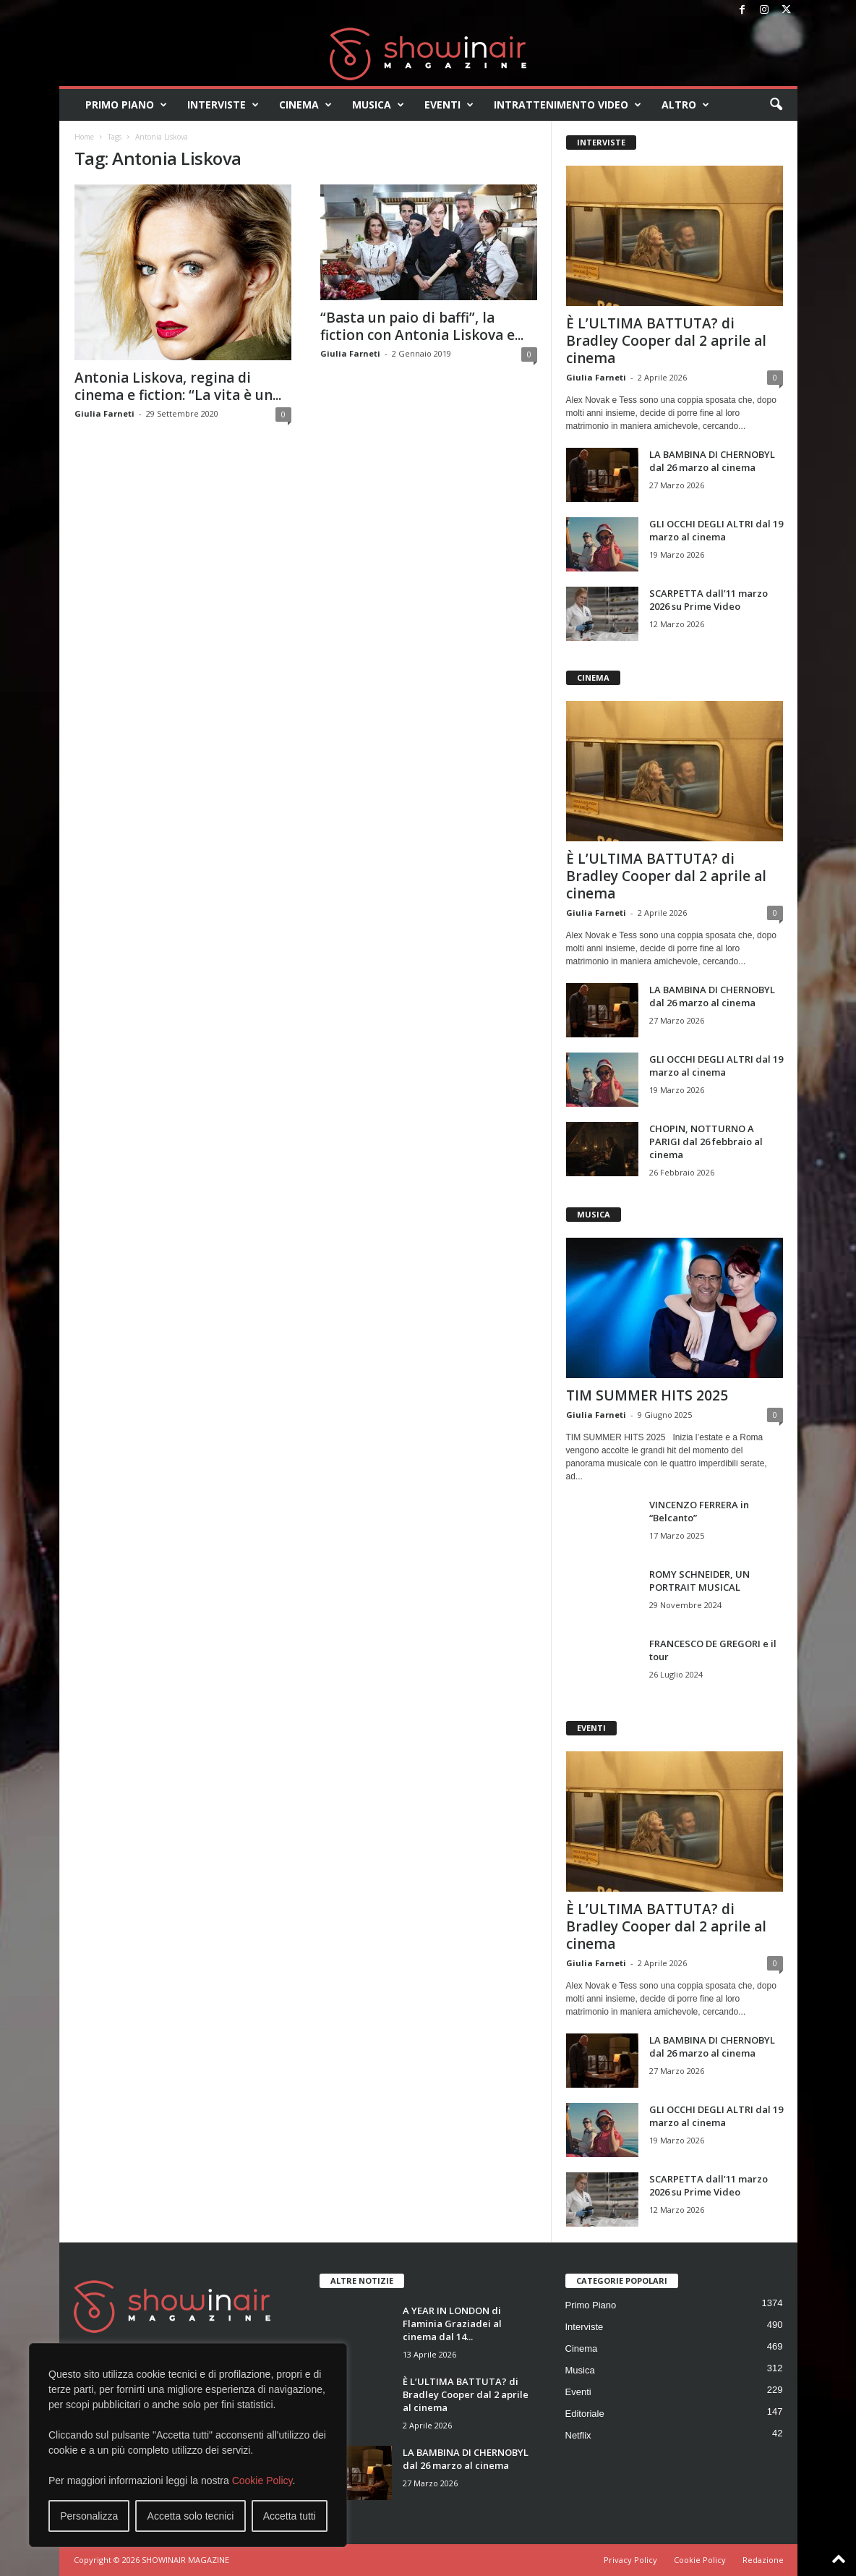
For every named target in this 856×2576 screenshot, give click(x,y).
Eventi (449, 105)
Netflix (578, 2435)
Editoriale (584, 2413)
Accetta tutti (289, 2516)
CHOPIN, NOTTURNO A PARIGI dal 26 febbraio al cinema (706, 1141)
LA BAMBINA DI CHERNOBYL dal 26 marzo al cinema (712, 461)
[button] (776, 105)
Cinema (305, 105)
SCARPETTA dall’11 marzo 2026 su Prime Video (708, 600)
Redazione (763, 2559)
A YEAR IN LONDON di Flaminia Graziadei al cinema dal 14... (452, 2323)
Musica (378, 105)
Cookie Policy (262, 2480)
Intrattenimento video (567, 105)
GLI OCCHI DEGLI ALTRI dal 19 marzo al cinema (716, 530)
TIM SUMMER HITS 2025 (647, 1395)
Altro (685, 105)
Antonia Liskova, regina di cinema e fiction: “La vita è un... (177, 386)
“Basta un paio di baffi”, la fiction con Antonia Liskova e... (421, 326)
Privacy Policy (630, 2559)
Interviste (223, 105)
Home (84, 137)
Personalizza (89, 2516)
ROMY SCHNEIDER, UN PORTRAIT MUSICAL (699, 1581)
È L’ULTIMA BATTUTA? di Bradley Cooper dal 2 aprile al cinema (666, 340)
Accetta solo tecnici (190, 2516)
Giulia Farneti (104, 413)
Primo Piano (126, 105)
